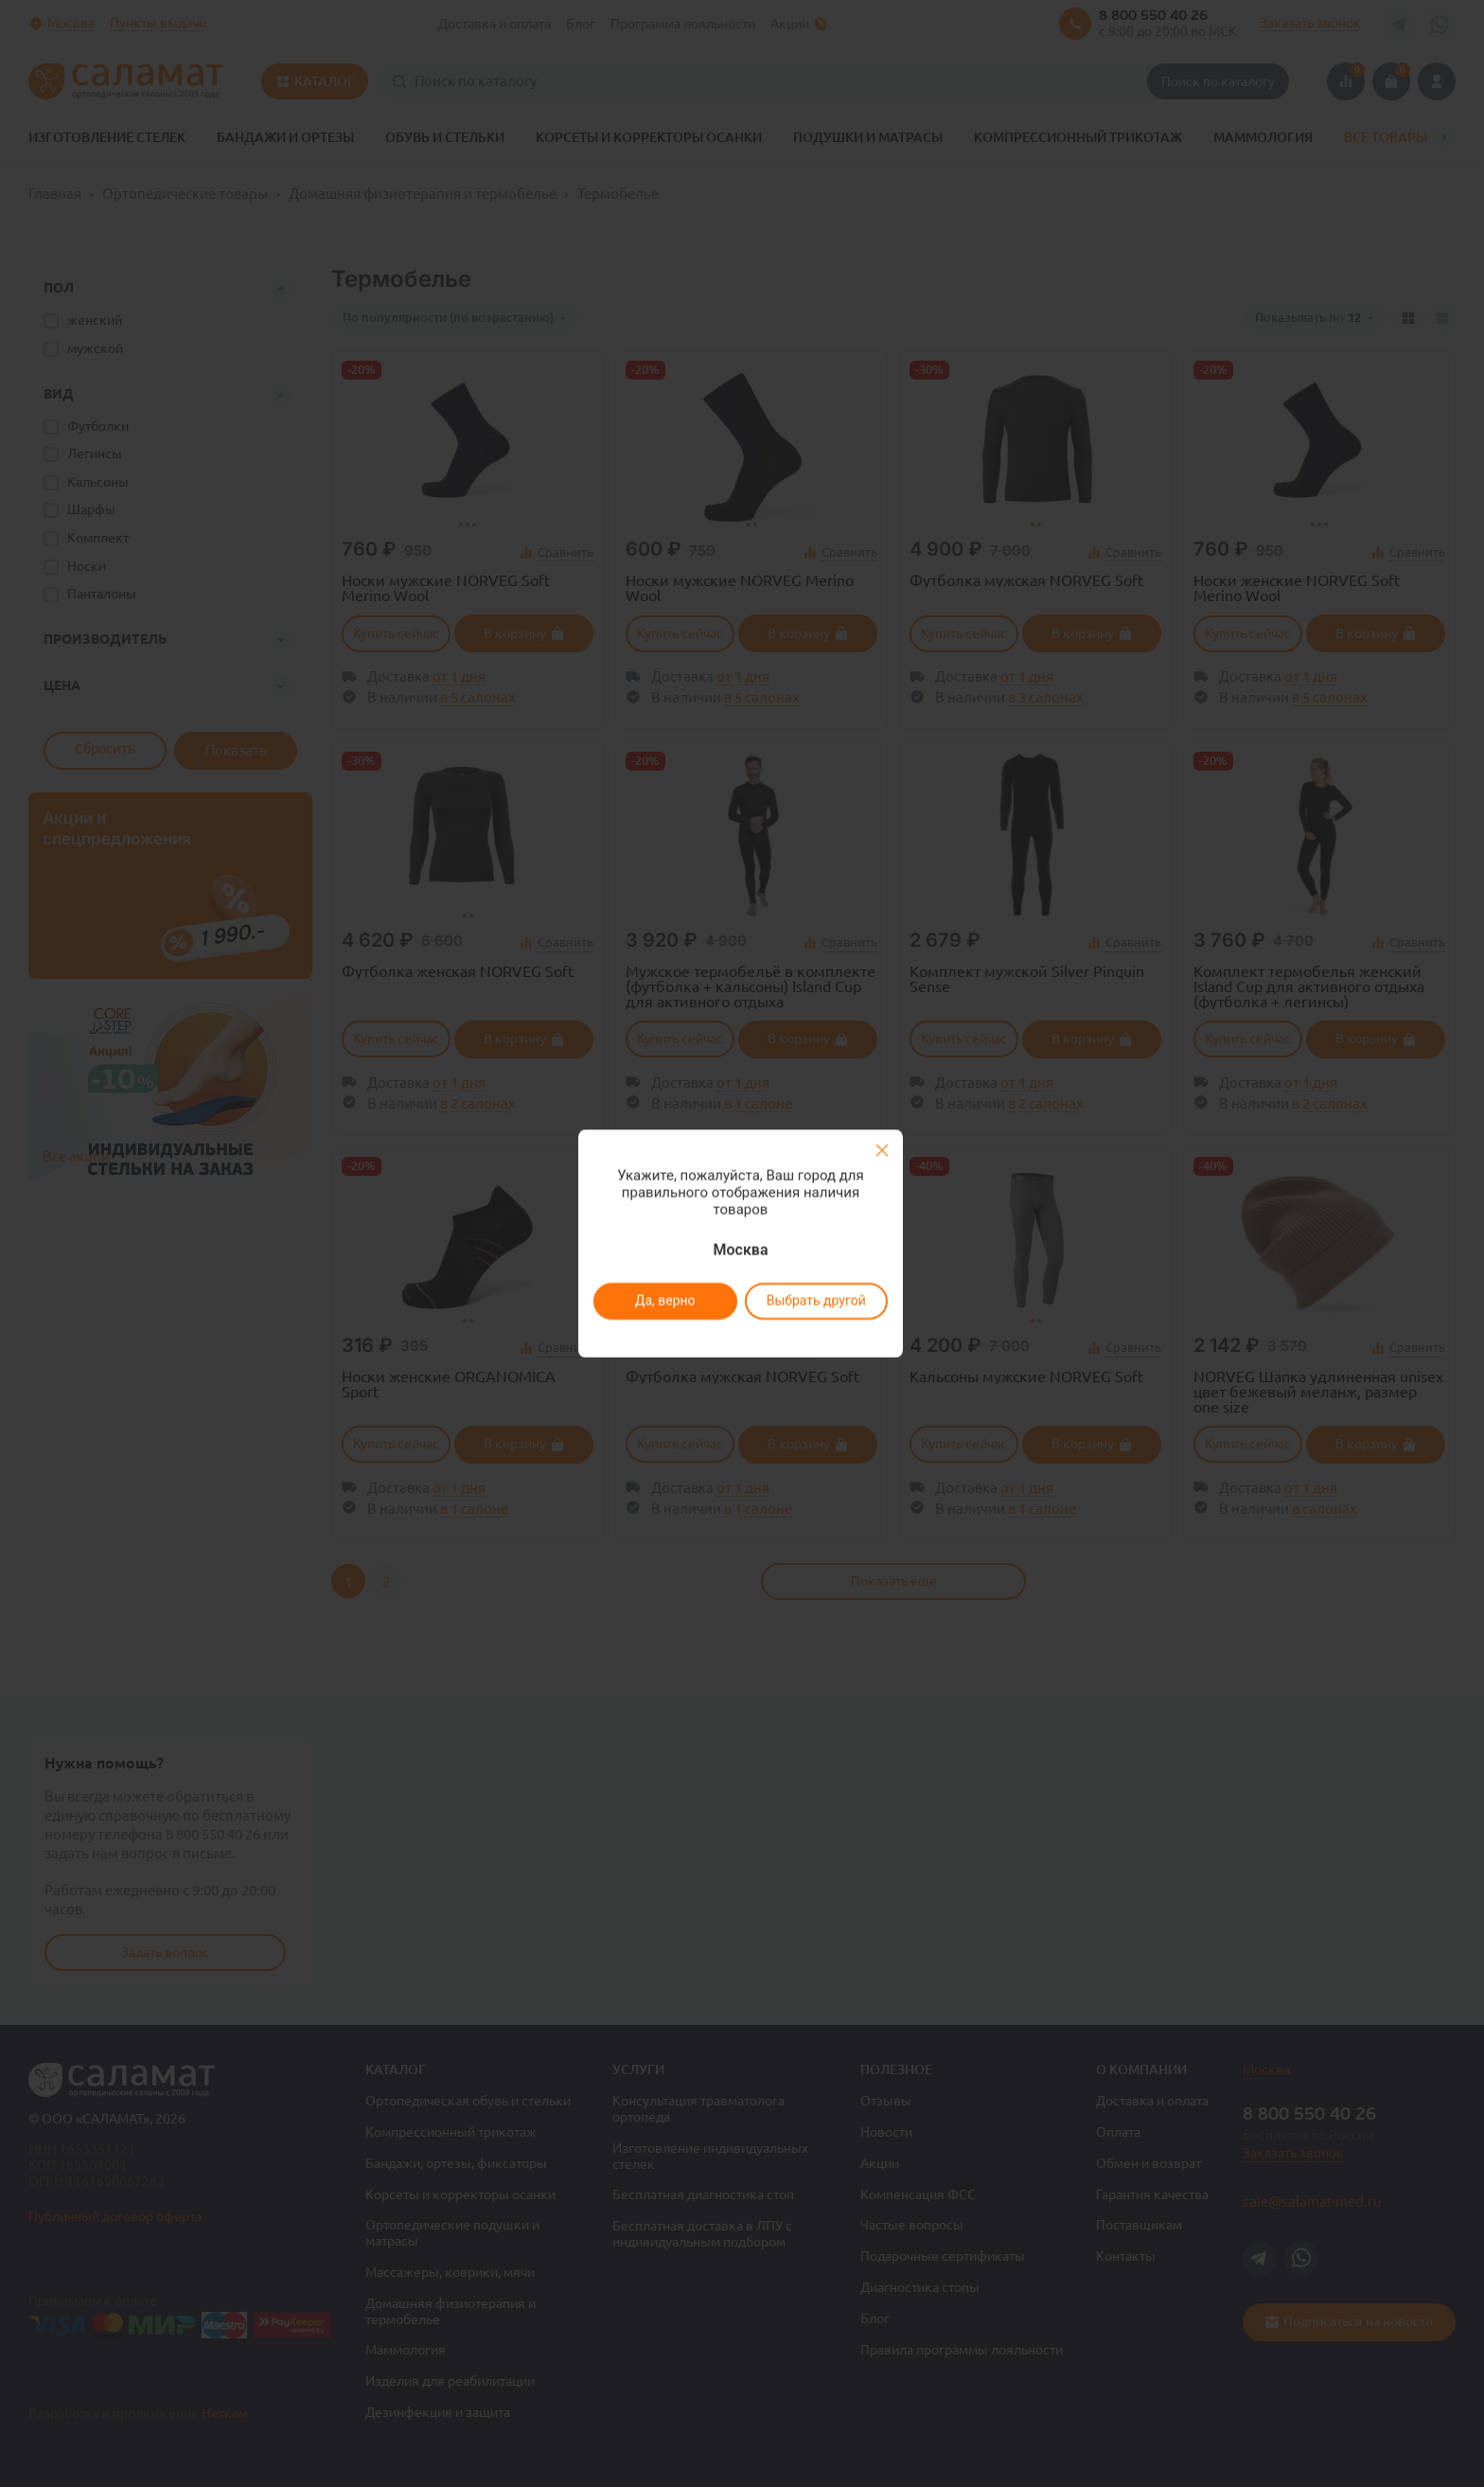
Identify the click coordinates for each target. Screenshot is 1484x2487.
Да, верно (664, 1300)
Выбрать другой (815, 1300)
